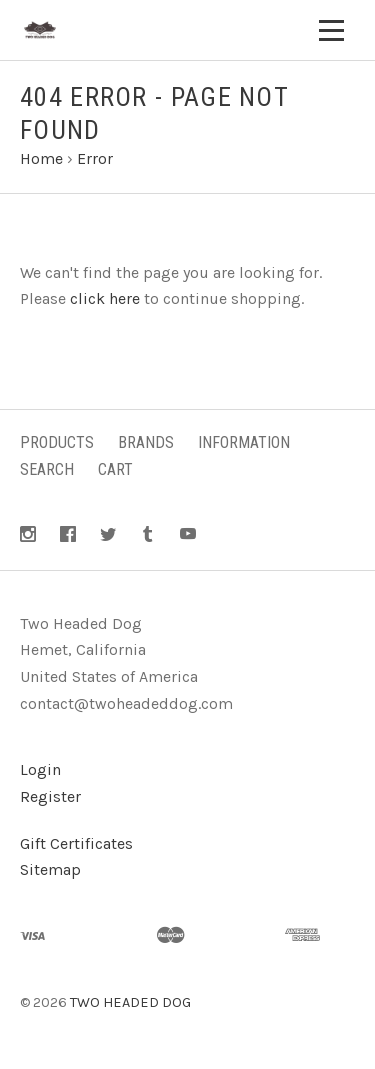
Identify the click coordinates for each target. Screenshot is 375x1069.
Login (40, 769)
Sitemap (50, 869)
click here (105, 298)
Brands (146, 442)
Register (50, 796)
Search (47, 469)
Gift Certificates (76, 843)
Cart (115, 469)
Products (57, 442)
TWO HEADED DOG (130, 1002)
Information (244, 442)
